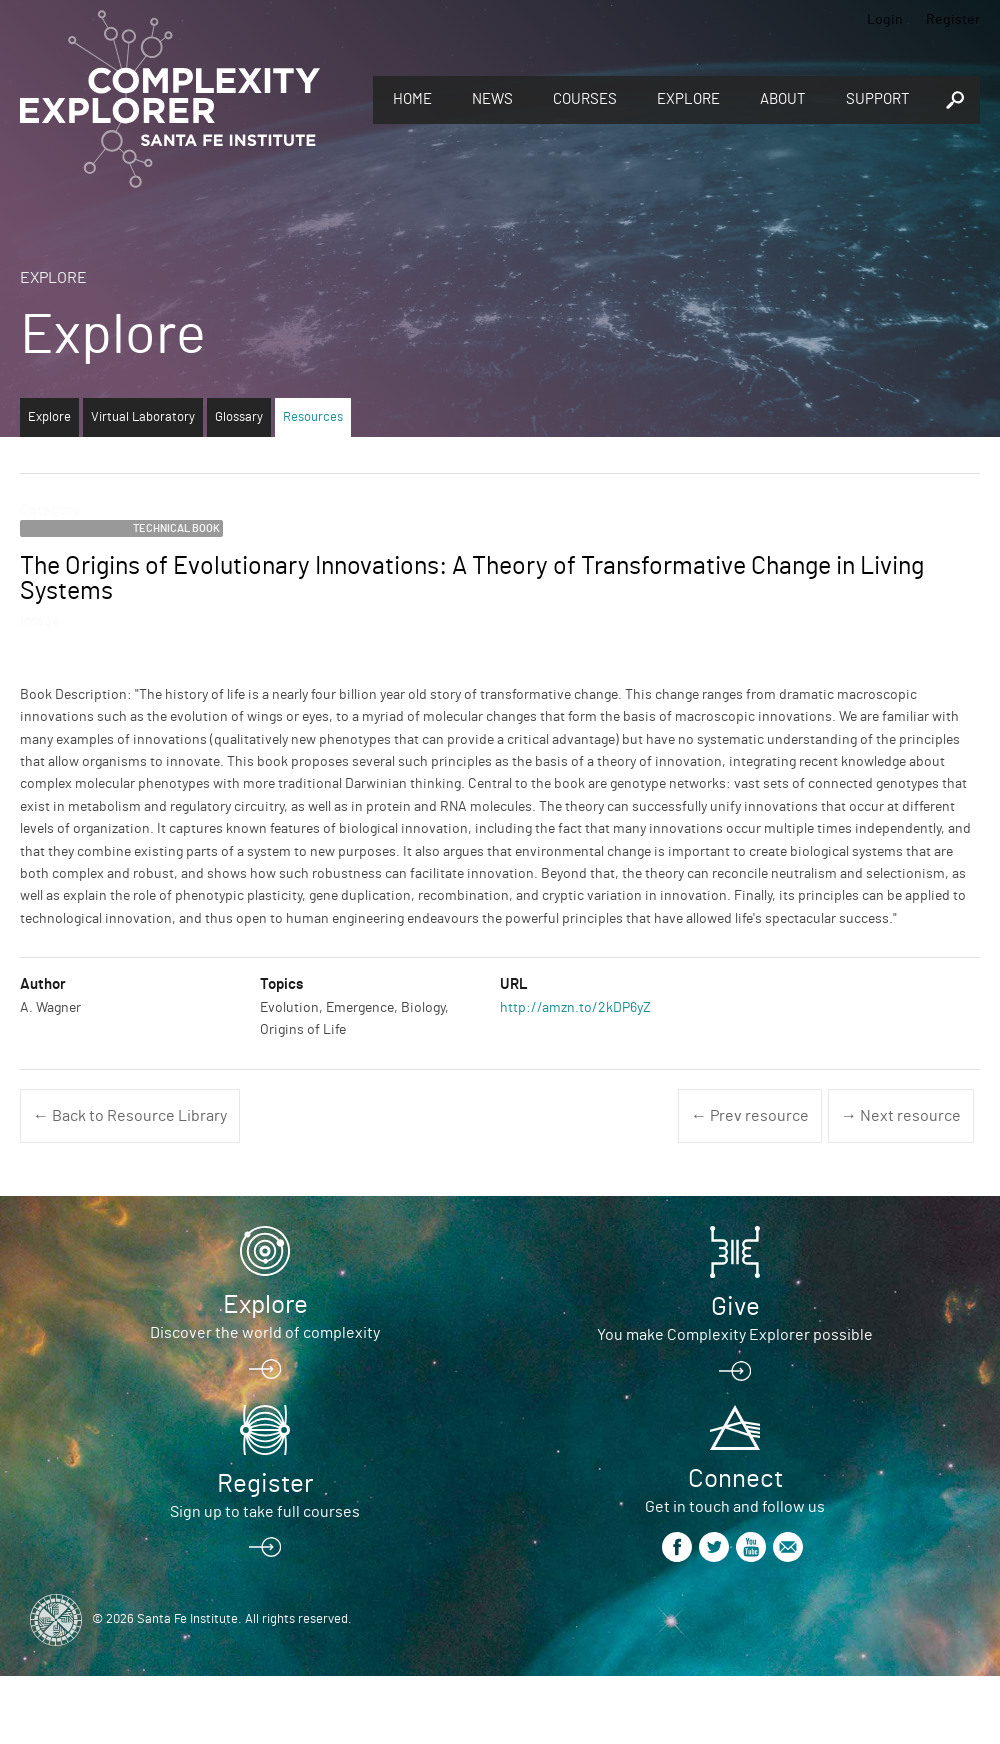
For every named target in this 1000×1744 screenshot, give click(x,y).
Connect (735, 1479)
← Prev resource (750, 1116)
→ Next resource (901, 1116)
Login (885, 20)
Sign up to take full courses (265, 1512)
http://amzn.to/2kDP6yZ (575, 1008)
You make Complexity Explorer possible (735, 1335)
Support (878, 99)
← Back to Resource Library (130, 1116)
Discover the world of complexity (265, 1333)
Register (953, 20)
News (492, 99)
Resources (313, 417)
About (783, 99)
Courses (585, 99)
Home (412, 99)
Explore (688, 99)
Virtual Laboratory (143, 417)
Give (735, 1307)
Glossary (239, 417)
